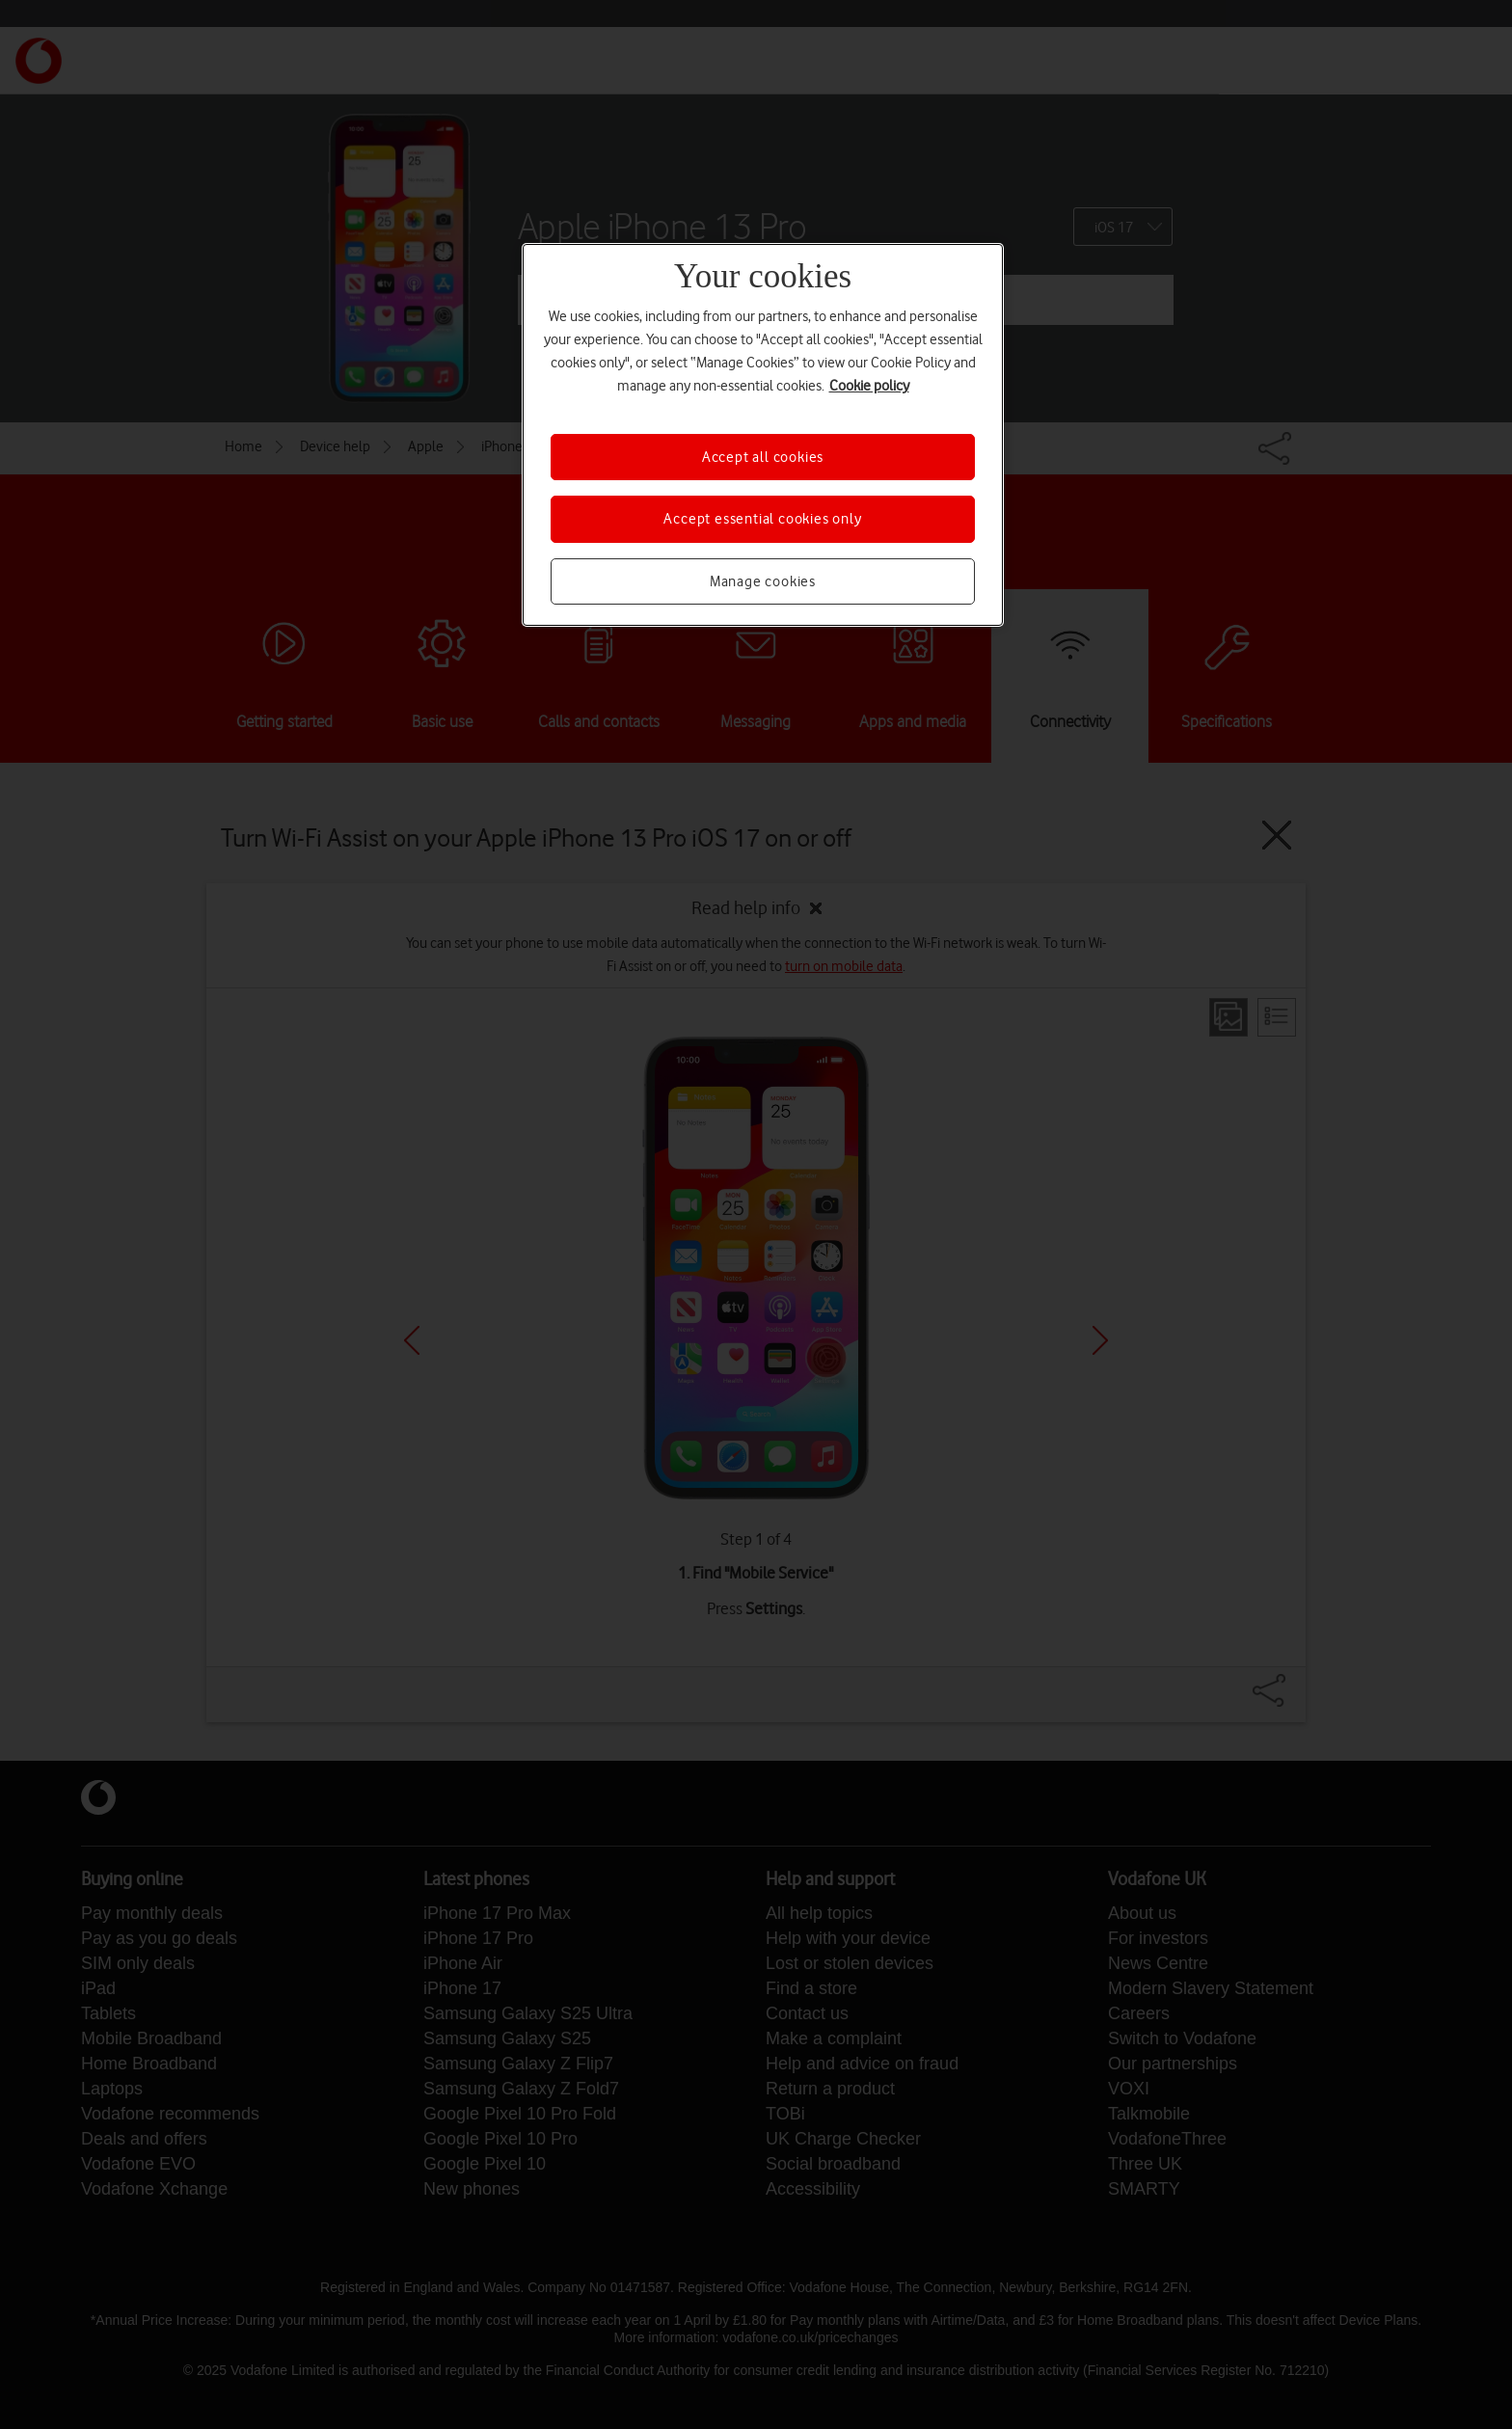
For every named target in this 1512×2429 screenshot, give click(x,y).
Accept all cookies (763, 457)
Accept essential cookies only (762, 518)
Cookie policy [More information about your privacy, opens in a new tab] (869, 385)
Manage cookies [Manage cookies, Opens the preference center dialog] (763, 581)
